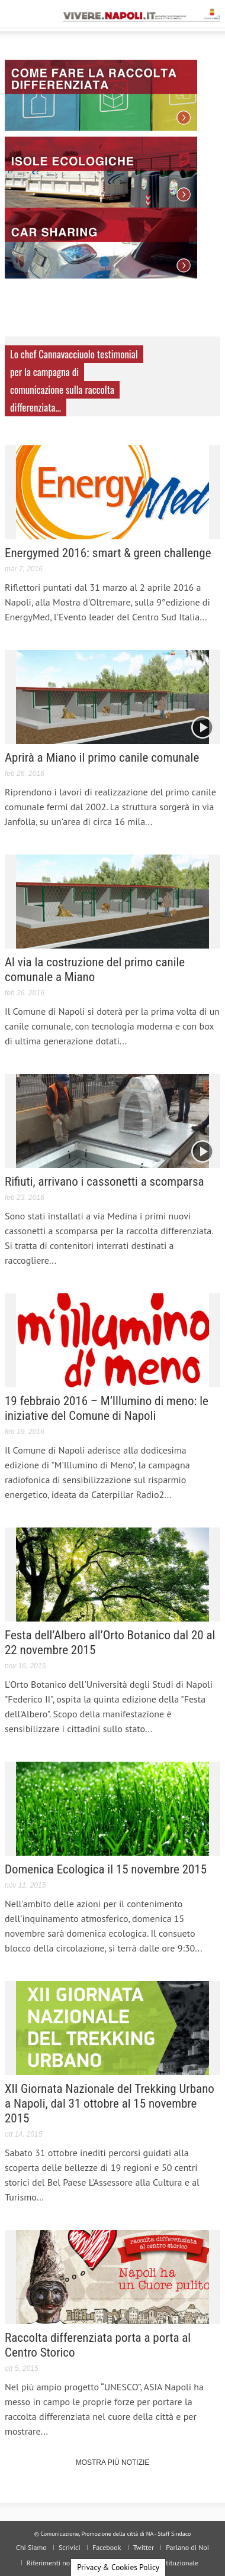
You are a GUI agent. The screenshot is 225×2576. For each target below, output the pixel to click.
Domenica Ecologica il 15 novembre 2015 (106, 1869)
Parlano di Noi (187, 2547)
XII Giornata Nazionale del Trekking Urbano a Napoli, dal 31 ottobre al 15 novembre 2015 (109, 2103)
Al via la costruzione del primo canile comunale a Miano (95, 969)
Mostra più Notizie (113, 2462)
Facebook (106, 2547)
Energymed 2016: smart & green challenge (108, 553)
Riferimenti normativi (59, 2562)
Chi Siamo (31, 2547)
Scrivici (70, 2547)
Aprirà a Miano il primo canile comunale (102, 757)
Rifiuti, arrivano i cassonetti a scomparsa (104, 1181)
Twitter (143, 2547)
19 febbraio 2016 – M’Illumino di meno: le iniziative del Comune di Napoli (106, 1408)
